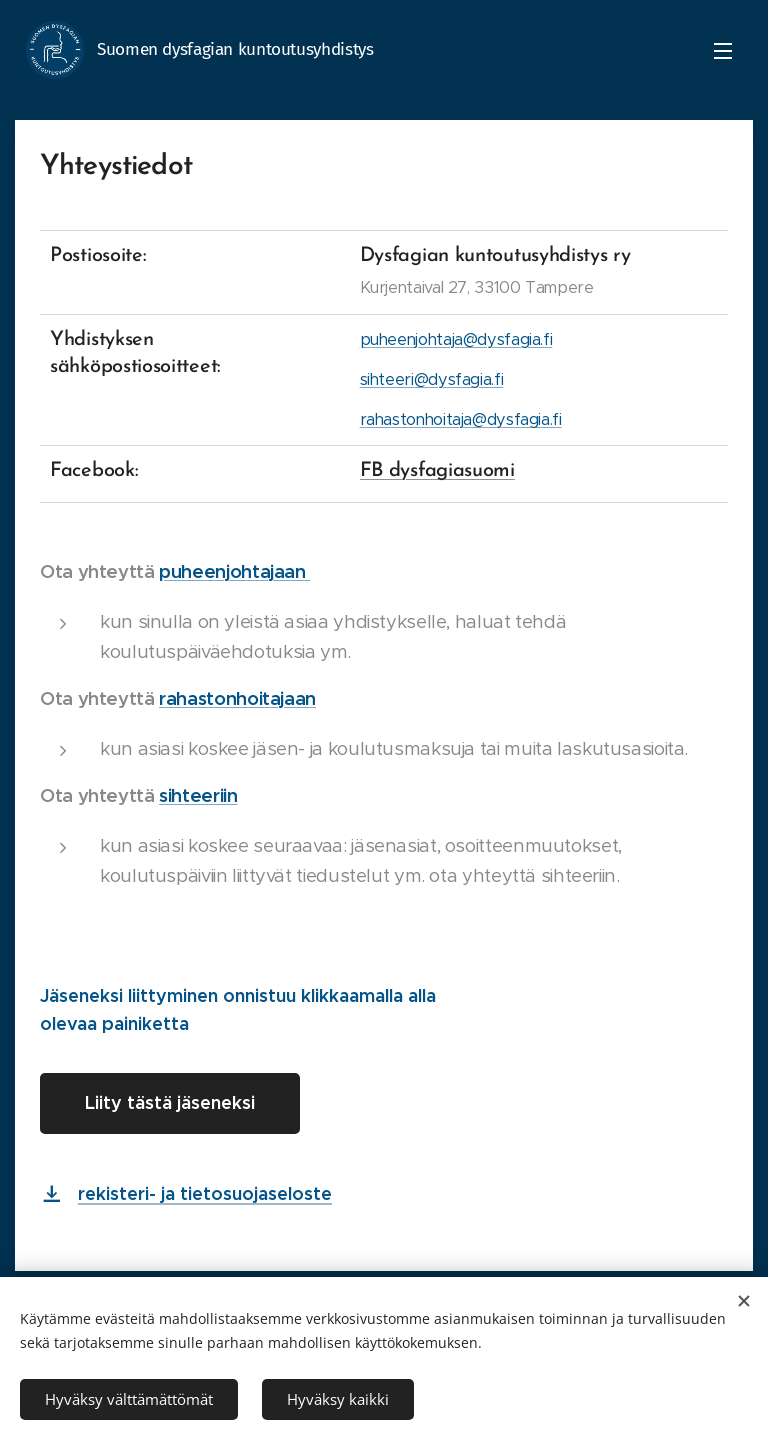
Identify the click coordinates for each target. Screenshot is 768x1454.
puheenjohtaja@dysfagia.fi (456, 339)
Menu (723, 51)
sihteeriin (198, 795)
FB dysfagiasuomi (437, 471)
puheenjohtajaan (234, 571)
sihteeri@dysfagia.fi (432, 379)
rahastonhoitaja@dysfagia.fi (461, 419)
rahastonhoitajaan (237, 698)
